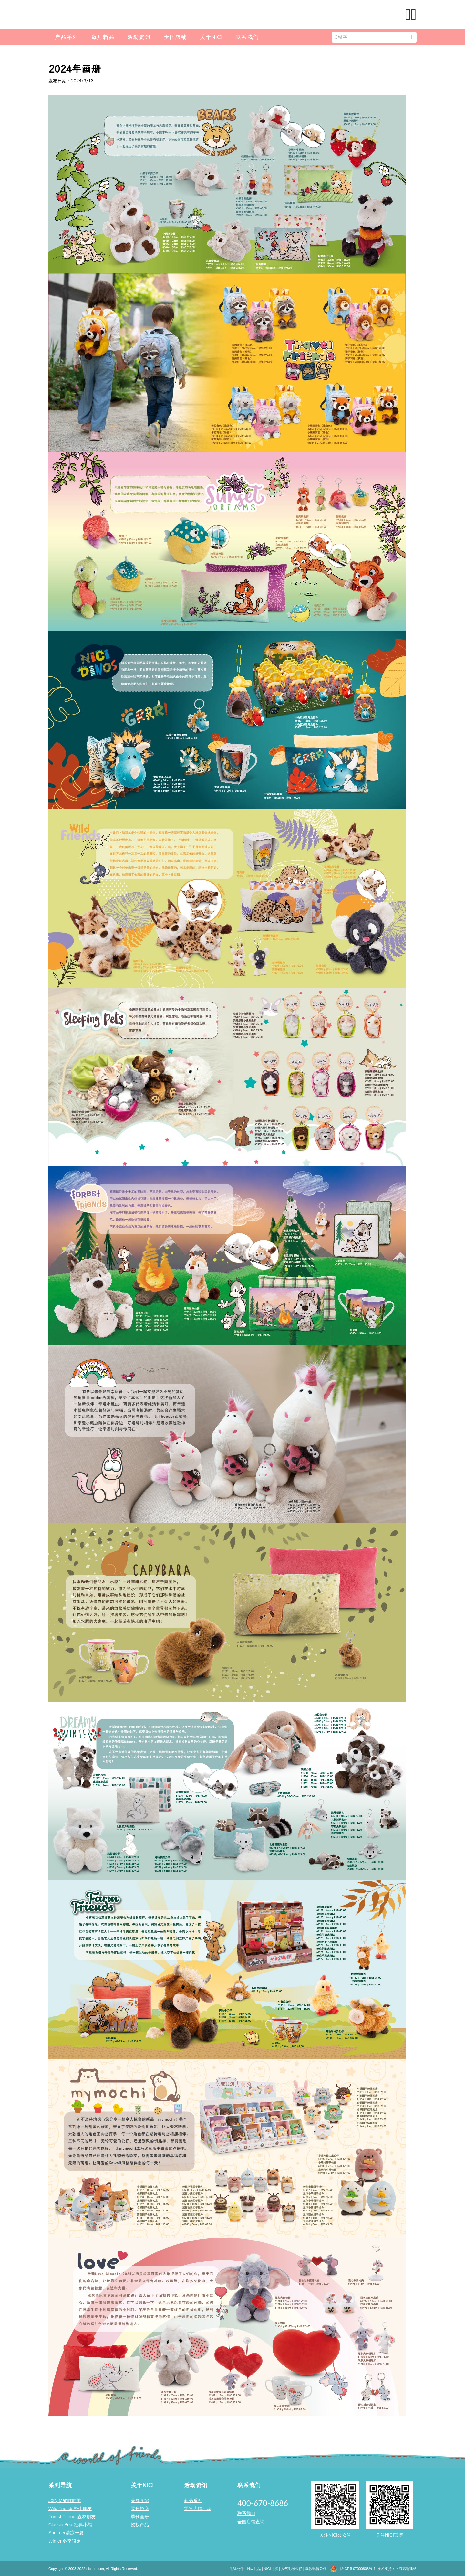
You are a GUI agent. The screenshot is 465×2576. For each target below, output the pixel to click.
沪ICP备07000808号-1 (358, 2569)
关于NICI (211, 37)
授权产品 (140, 2524)
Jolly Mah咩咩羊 (64, 2500)
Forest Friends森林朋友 (72, 2516)
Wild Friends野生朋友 (70, 2508)
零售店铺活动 (197, 2508)
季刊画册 (140, 2516)
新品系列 (193, 2500)
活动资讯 (138, 37)
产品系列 (66, 37)
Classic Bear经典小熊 (70, 2524)
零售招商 (140, 2508)
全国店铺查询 (250, 2521)
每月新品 (102, 37)
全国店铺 (175, 37)
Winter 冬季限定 (64, 2541)
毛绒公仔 (237, 2569)
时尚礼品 (254, 2569)
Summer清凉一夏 (66, 2532)
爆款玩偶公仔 (315, 2569)
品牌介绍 (140, 2500)
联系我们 (247, 37)
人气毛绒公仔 (291, 2569)
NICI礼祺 (271, 2569)
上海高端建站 (406, 2569)
